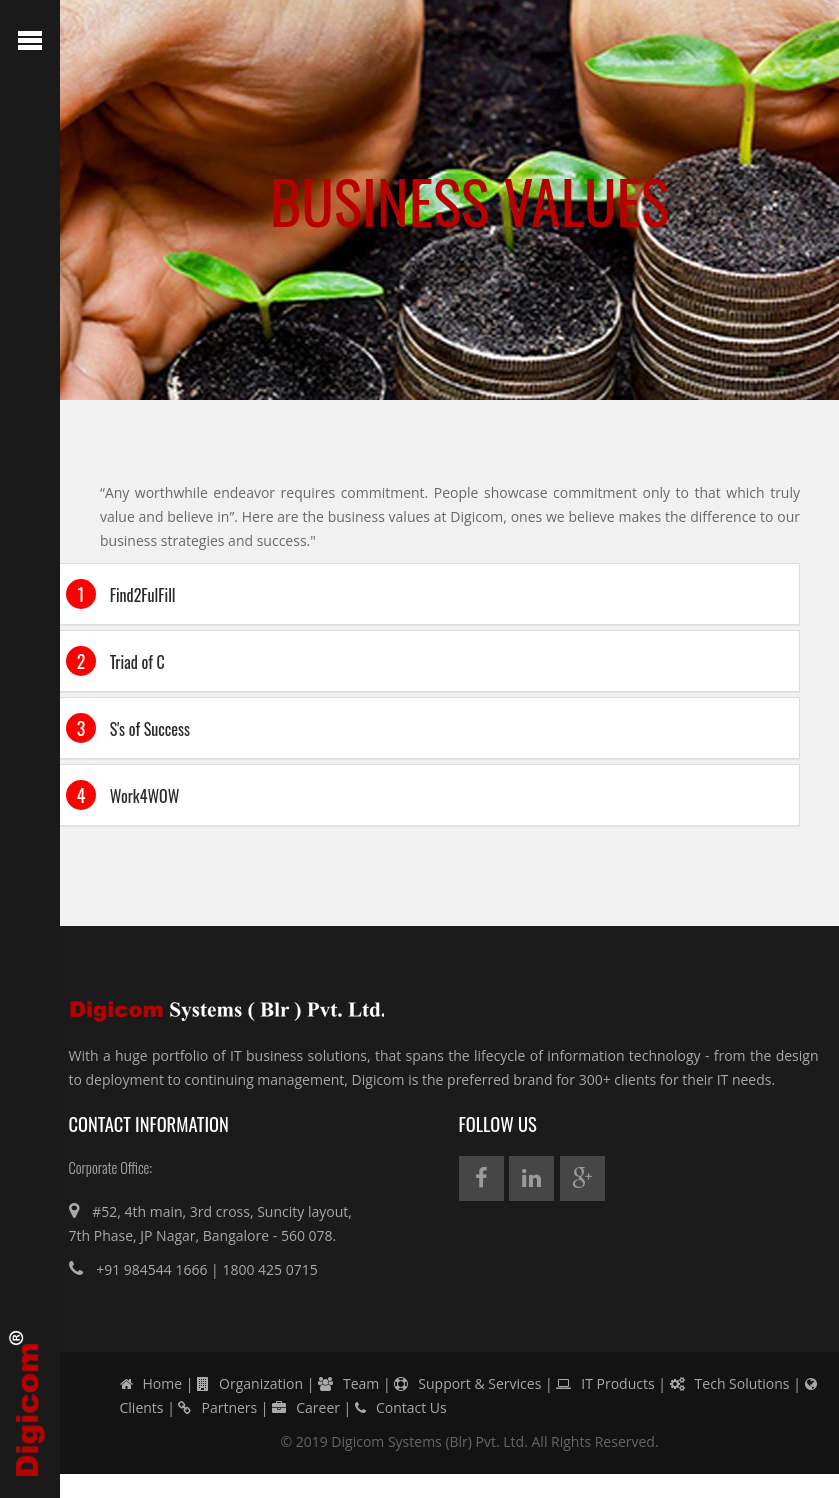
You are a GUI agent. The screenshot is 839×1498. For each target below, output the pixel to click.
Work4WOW (122, 795)
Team (348, 1383)
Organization (250, 1383)
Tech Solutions (730, 1383)
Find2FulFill (121, 594)
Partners (217, 1407)
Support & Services (467, 1383)
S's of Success (128, 728)
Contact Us (401, 1407)
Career (306, 1407)
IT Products (605, 1383)
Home (151, 1383)
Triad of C (115, 661)
